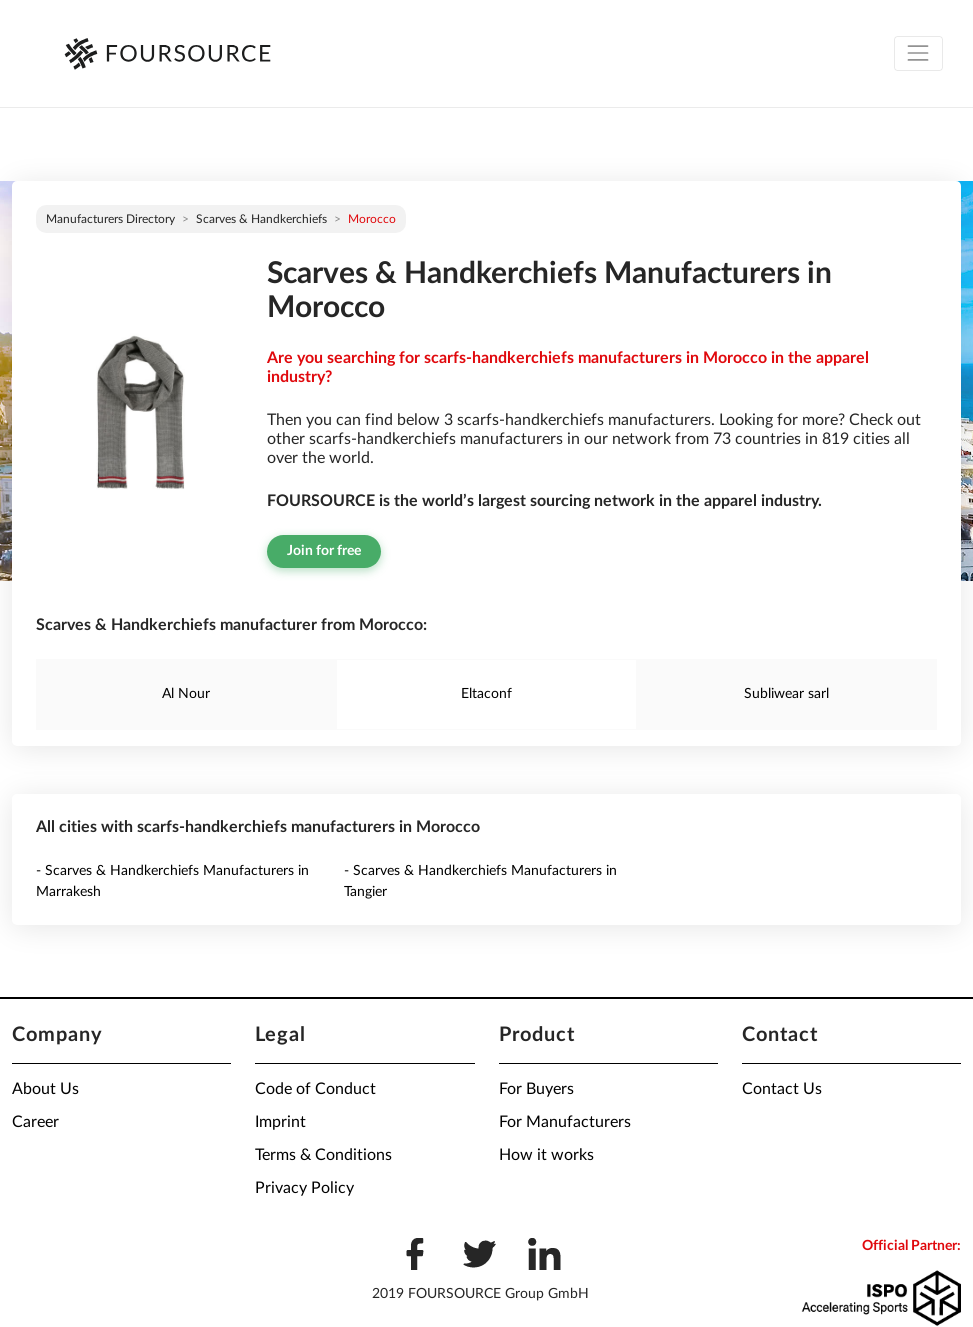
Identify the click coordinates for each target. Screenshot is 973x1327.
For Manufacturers (565, 1122)
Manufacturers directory (110, 219)
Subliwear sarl (786, 694)
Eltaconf (486, 694)
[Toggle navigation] (918, 53)
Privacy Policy (304, 1188)
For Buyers (536, 1089)
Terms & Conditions (323, 1155)
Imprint (280, 1122)
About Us (45, 1089)
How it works (546, 1155)
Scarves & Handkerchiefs (261, 219)
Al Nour (186, 694)
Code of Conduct (315, 1089)
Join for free (324, 551)
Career (35, 1122)
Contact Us (782, 1089)
